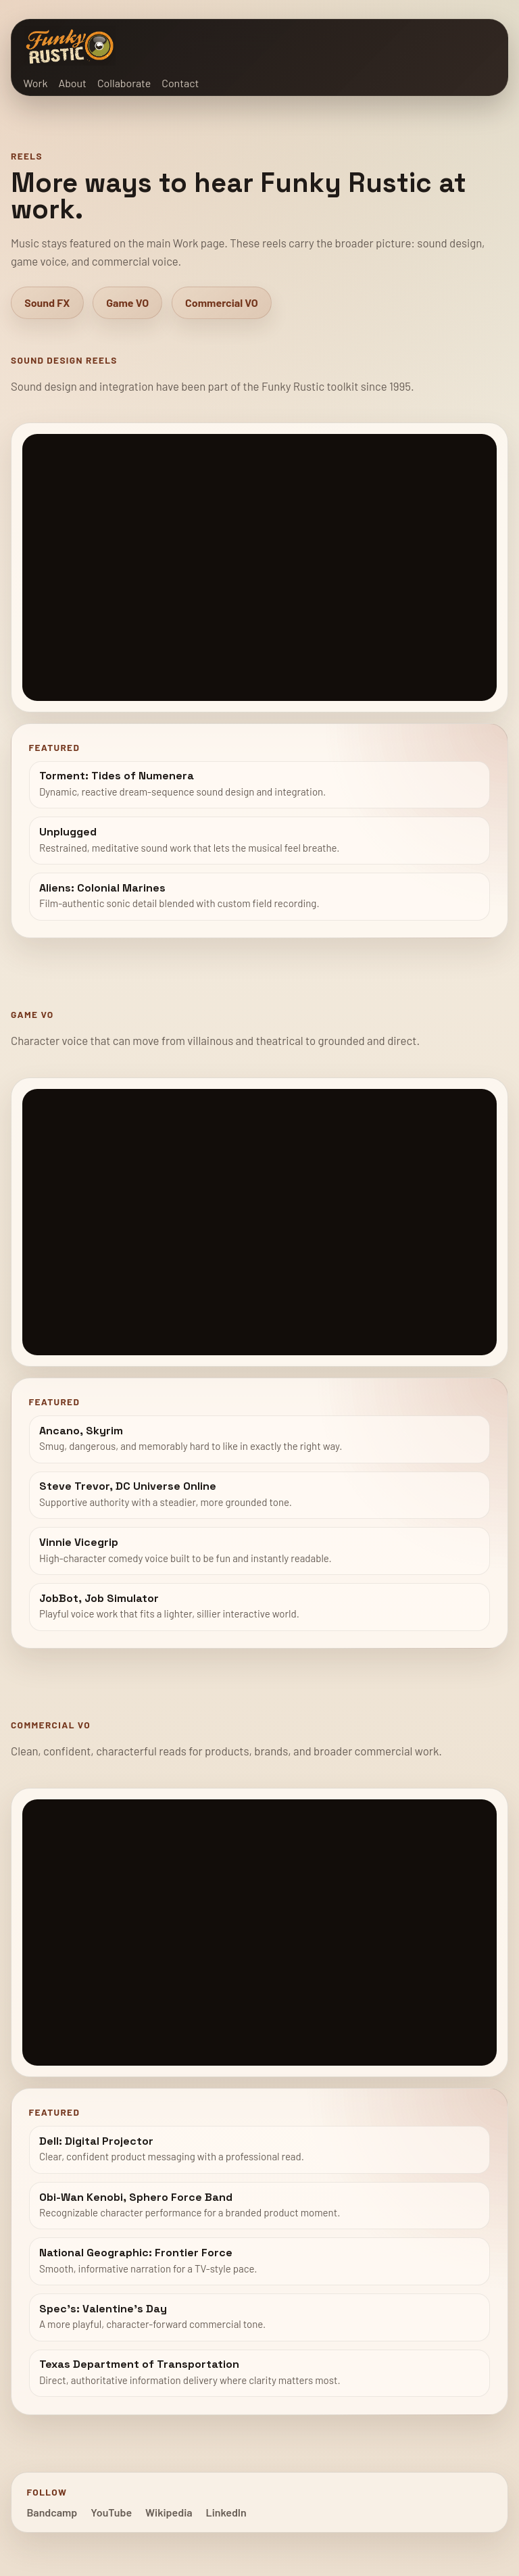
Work (36, 82)
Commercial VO (221, 302)
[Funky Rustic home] (70, 46)
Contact (180, 82)
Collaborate (124, 82)
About (72, 82)
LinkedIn (226, 2512)
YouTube (111, 2512)
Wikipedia (169, 2512)
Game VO (127, 302)
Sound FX (47, 302)
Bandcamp (51, 2512)
